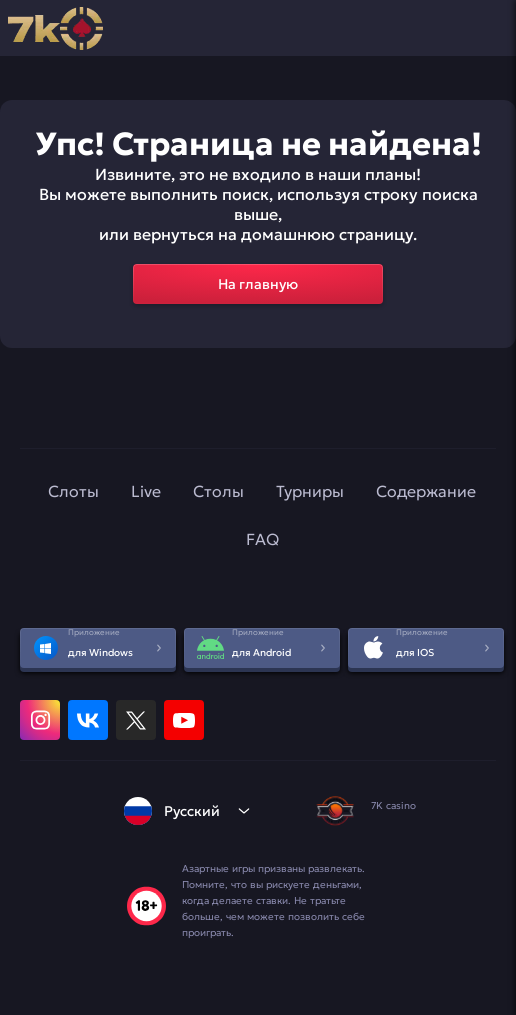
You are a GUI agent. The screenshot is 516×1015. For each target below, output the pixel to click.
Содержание (426, 491)
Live (146, 491)
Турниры (310, 491)
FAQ (262, 539)
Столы (218, 491)
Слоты (73, 491)
